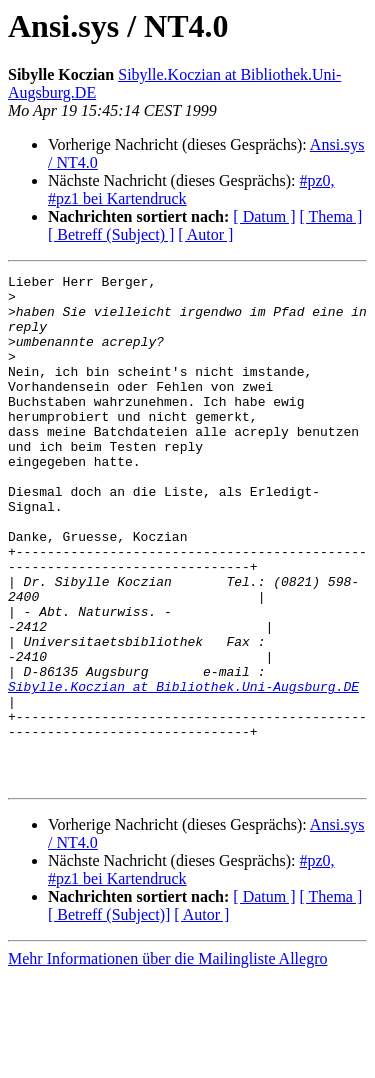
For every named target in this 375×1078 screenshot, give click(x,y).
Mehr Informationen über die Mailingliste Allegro (167, 1060)
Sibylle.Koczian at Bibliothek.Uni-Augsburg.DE (183, 770)
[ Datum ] (264, 216)
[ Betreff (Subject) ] (111, 234)
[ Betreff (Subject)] (109, 1016)
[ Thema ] (331, 216)
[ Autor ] (205, 234)
